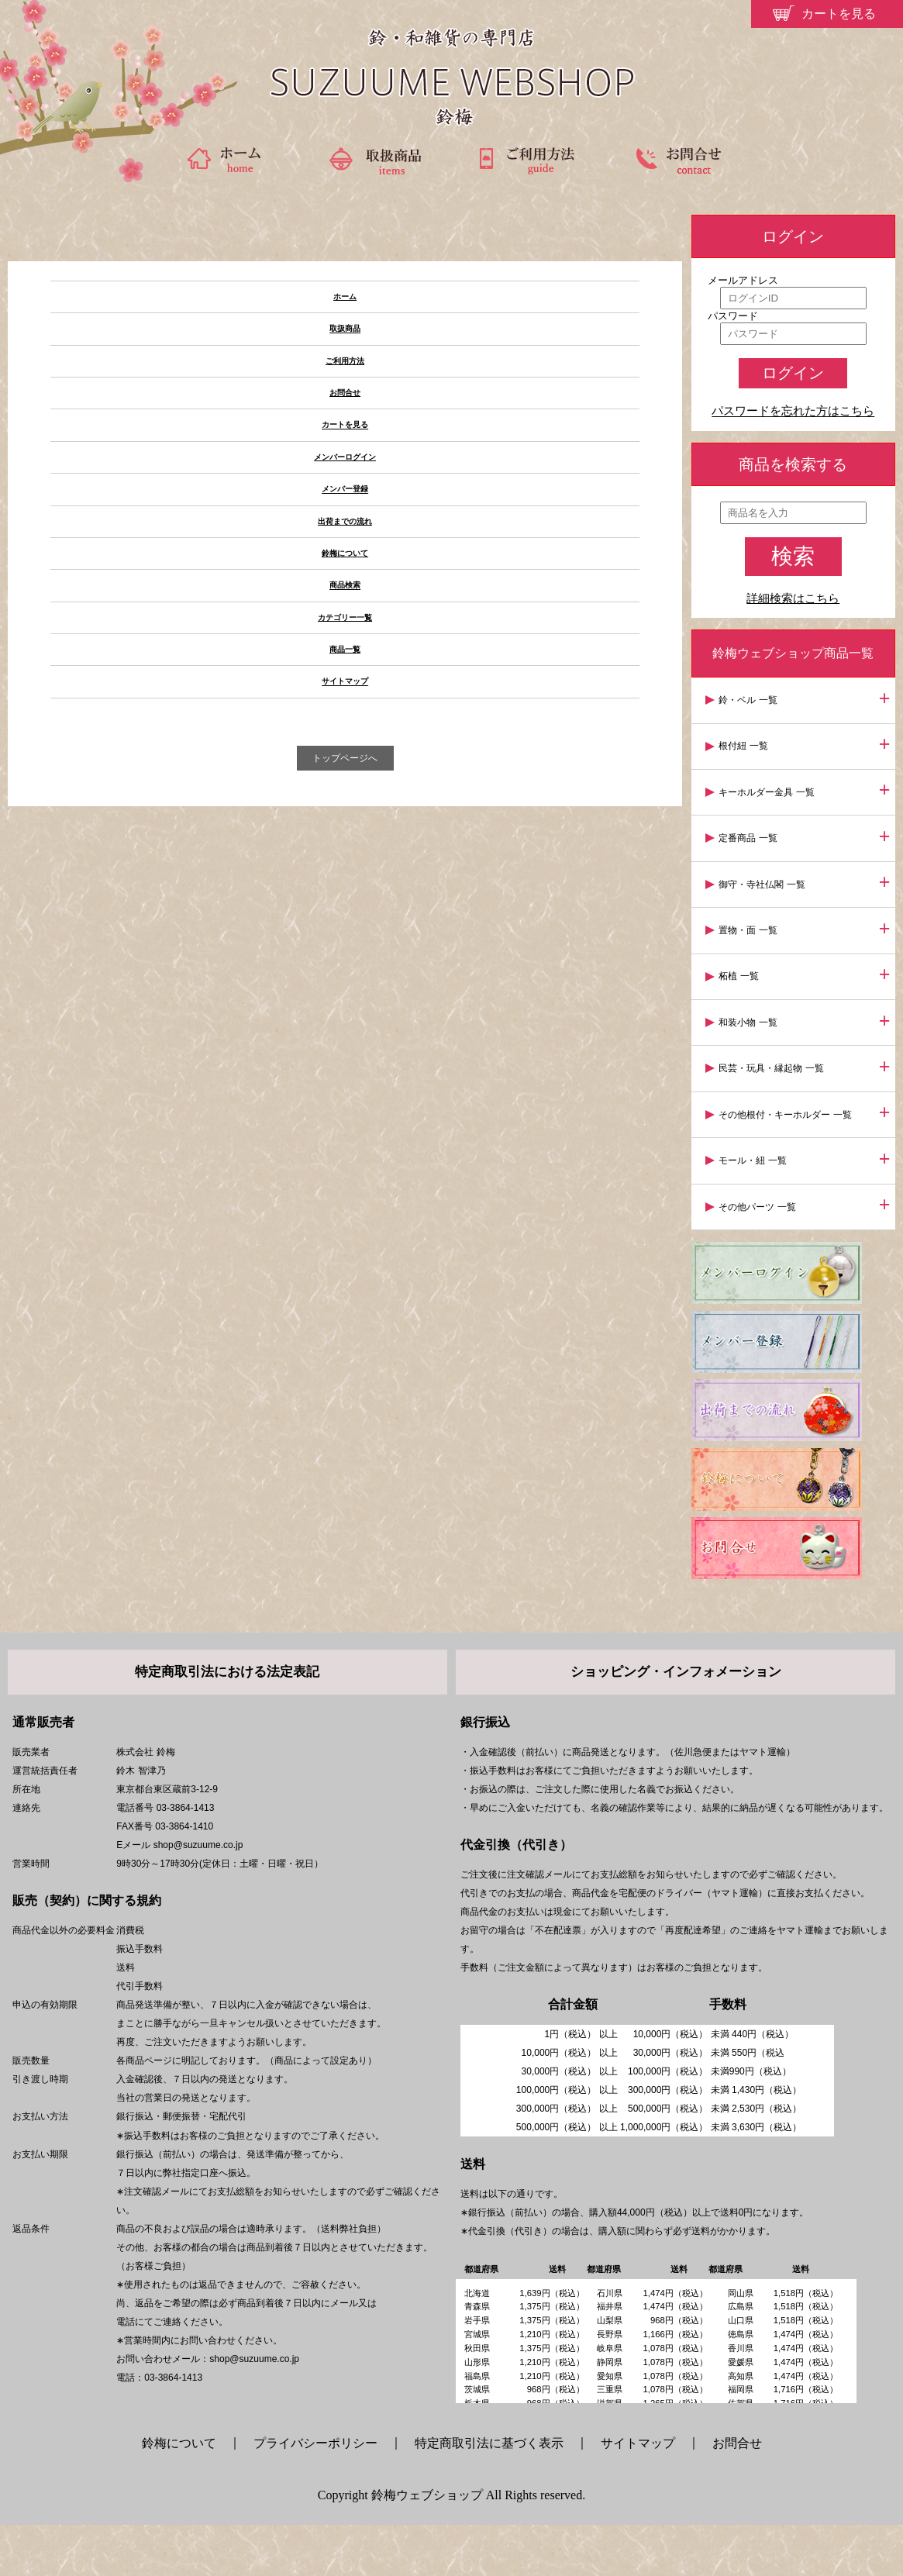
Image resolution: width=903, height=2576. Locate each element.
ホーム (345, 296)
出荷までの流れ (345, 521)
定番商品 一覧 (751, 831)
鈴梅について (345, 553)
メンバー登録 (345, 489)
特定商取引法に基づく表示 (489, 2494)
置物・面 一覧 (751, 920)
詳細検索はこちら (792, 598)
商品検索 (344, 585)
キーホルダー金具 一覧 (770, 787)
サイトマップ (345, 682)
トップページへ (344, 758)
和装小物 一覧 (751, 1008)
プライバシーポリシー (315, 2494)
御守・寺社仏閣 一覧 (765, 876)
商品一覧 (344, 649)
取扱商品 (344, 329)
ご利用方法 (345, 361)
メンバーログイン (345, 457)
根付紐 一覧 (746, 743)
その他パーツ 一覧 (760, 1185)
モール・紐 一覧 (756, 1141)
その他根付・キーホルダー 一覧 (788, 1096)
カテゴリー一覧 (345, 617)
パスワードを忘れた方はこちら (793, 411)
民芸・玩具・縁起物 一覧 (774, 1052)
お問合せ (344, 392)
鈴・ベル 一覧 (751, 699)
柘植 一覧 (742, 964)
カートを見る (838, 13)
